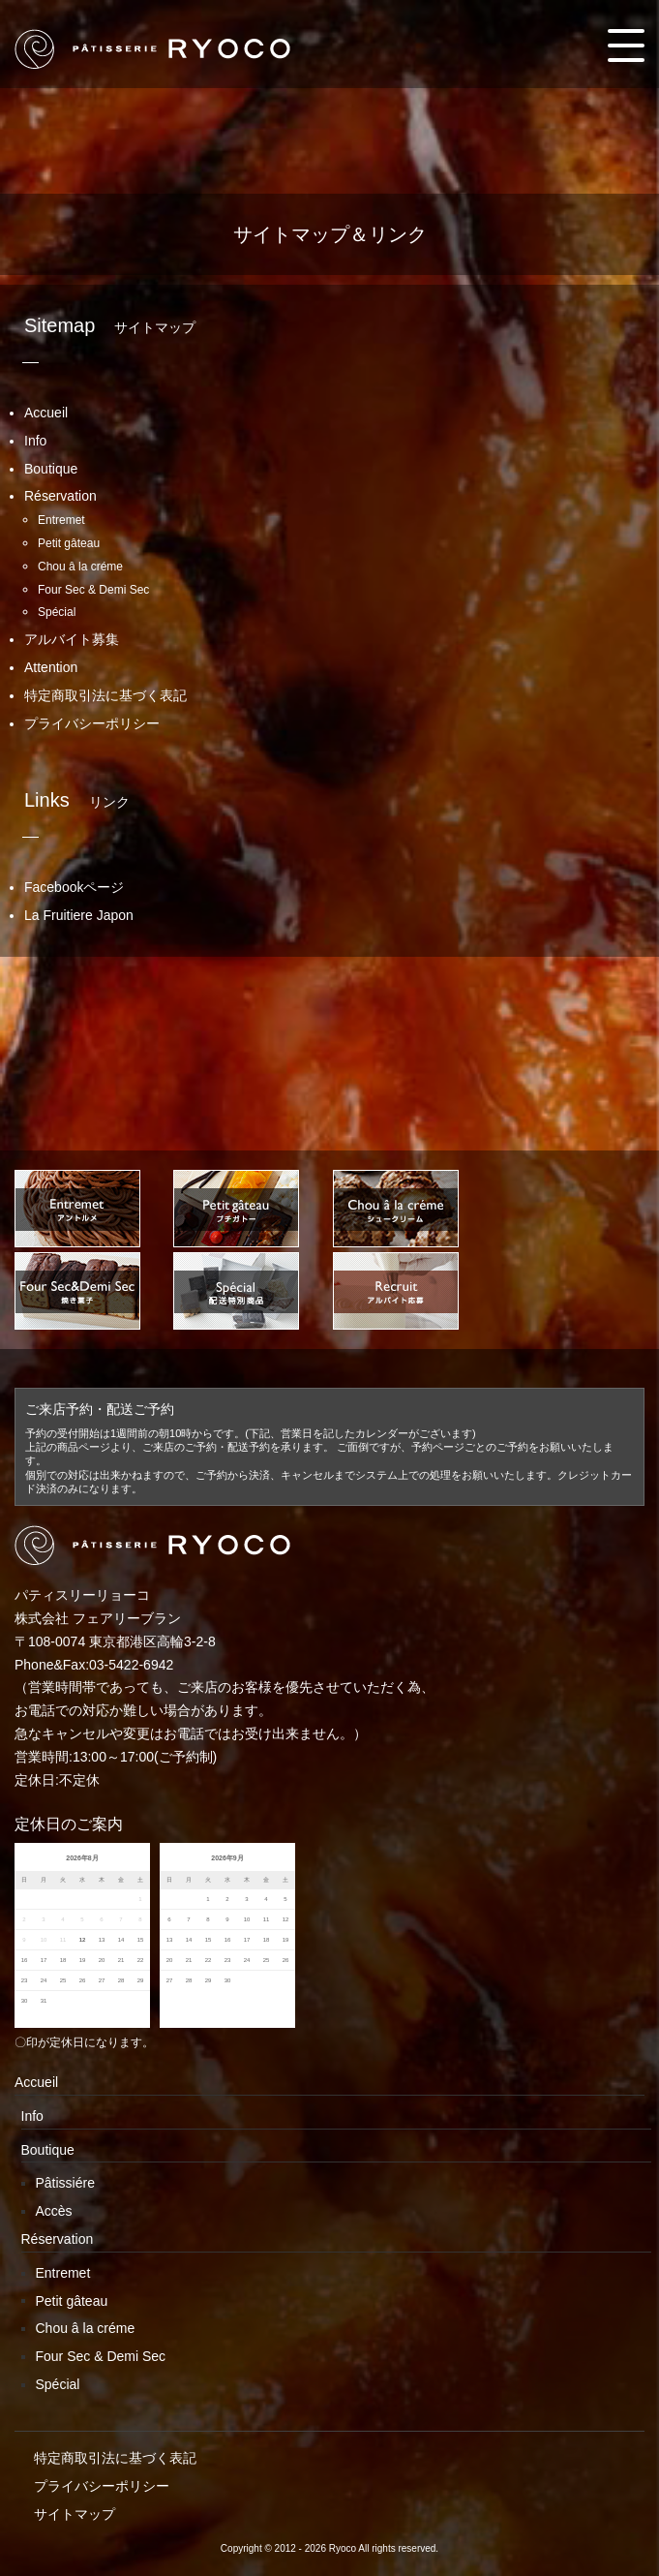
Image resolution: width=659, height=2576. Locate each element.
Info (35, 440)
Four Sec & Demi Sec (93, 590)
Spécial (56, 612)
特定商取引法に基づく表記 (105, 695)
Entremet (61, 520)
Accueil (46, 412)
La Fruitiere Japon (79, 915)
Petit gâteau (69, 543)
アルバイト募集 (71, 639)
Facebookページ (74, 887)
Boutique (50, 468)
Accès (54, 2211)
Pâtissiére (65, 2183)
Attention (50, 667)
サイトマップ (74, 2514)
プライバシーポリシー (92, 723)
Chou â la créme (80, 566)
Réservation (60, 496)
